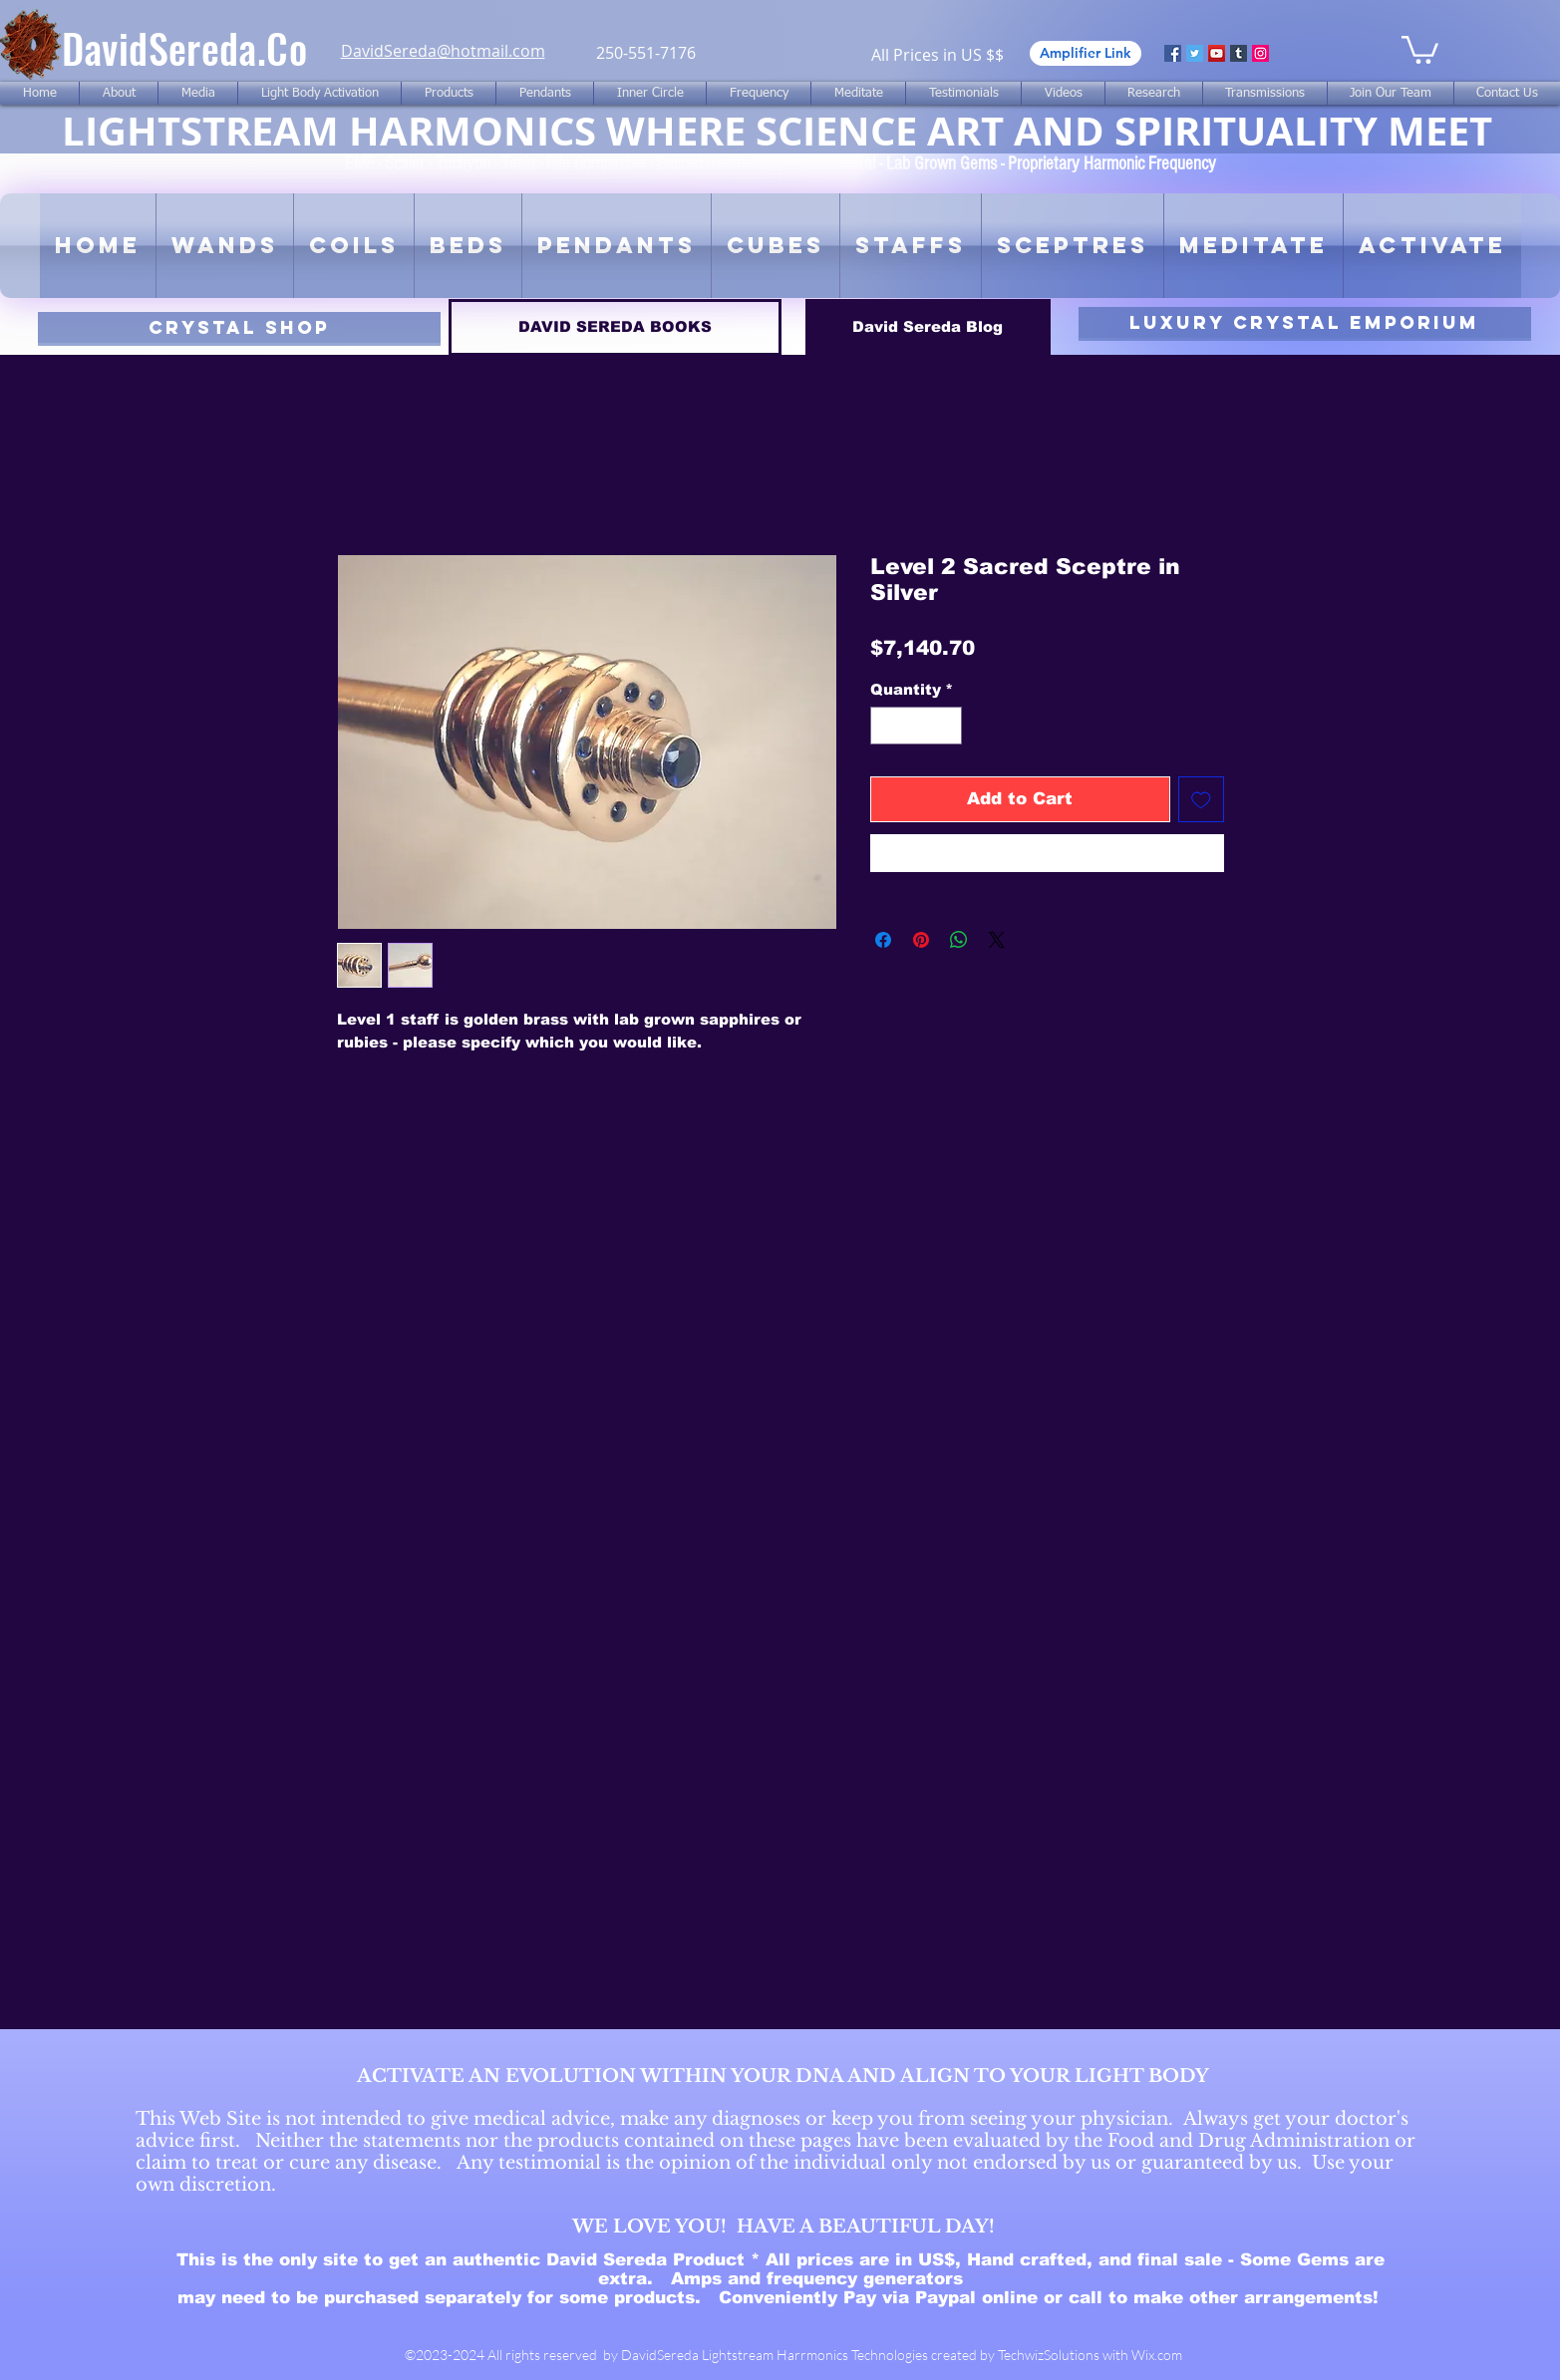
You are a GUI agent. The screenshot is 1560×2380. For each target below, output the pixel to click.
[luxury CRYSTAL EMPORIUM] (1305, 322)
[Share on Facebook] (883, 940)
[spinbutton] (915, 726)
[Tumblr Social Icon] (1238, 53)
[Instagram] (1260, 53)
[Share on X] (997, 940)
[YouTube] (1216, 53)
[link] (1420, 48)
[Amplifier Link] (1085, 53)
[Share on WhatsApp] (959, 940)
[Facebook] (1172, 53)
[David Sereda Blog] (928, 327)
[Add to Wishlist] (1201, 799)
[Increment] (945, 726)
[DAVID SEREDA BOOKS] (615, 327)
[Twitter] (1194, 53)
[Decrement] (886, 726)
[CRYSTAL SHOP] (239, 327)
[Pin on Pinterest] (921, 940)
